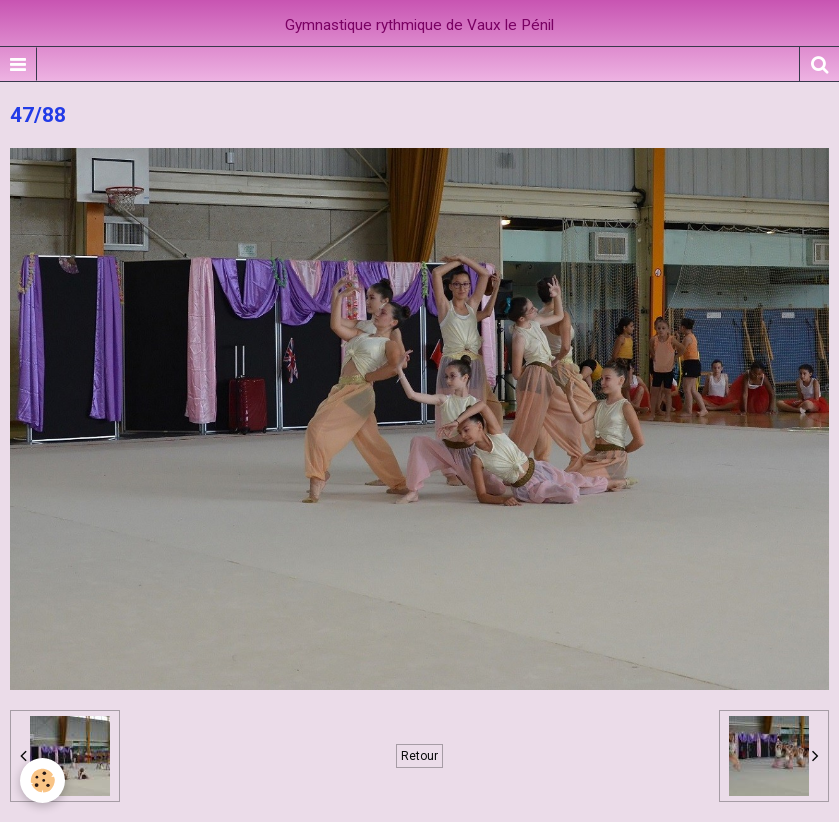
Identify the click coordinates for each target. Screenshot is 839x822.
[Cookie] (42, 780)
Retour (419, 756)
